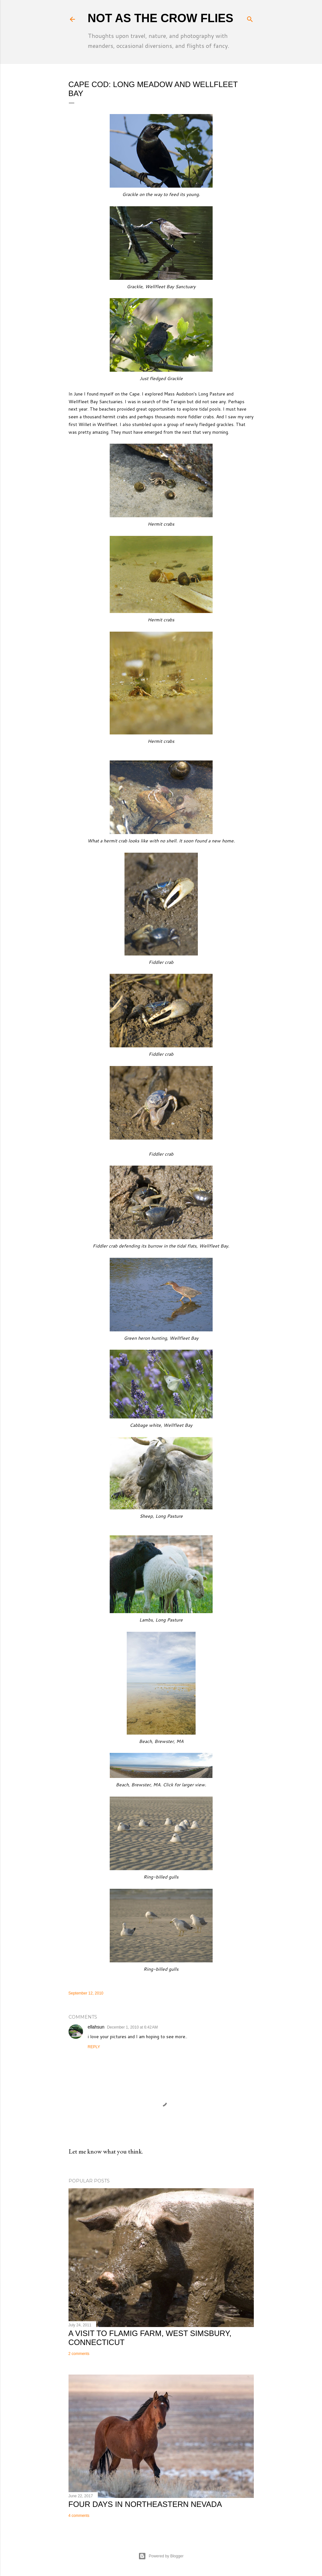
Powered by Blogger (160, 2556)
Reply (94, 2047)
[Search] (250, 18)
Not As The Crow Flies (161, 18)
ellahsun (96, 2027)
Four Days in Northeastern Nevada (145, 2504)
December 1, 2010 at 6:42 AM (132, 2027)
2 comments (79, 2353)
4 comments (79, 2515)
